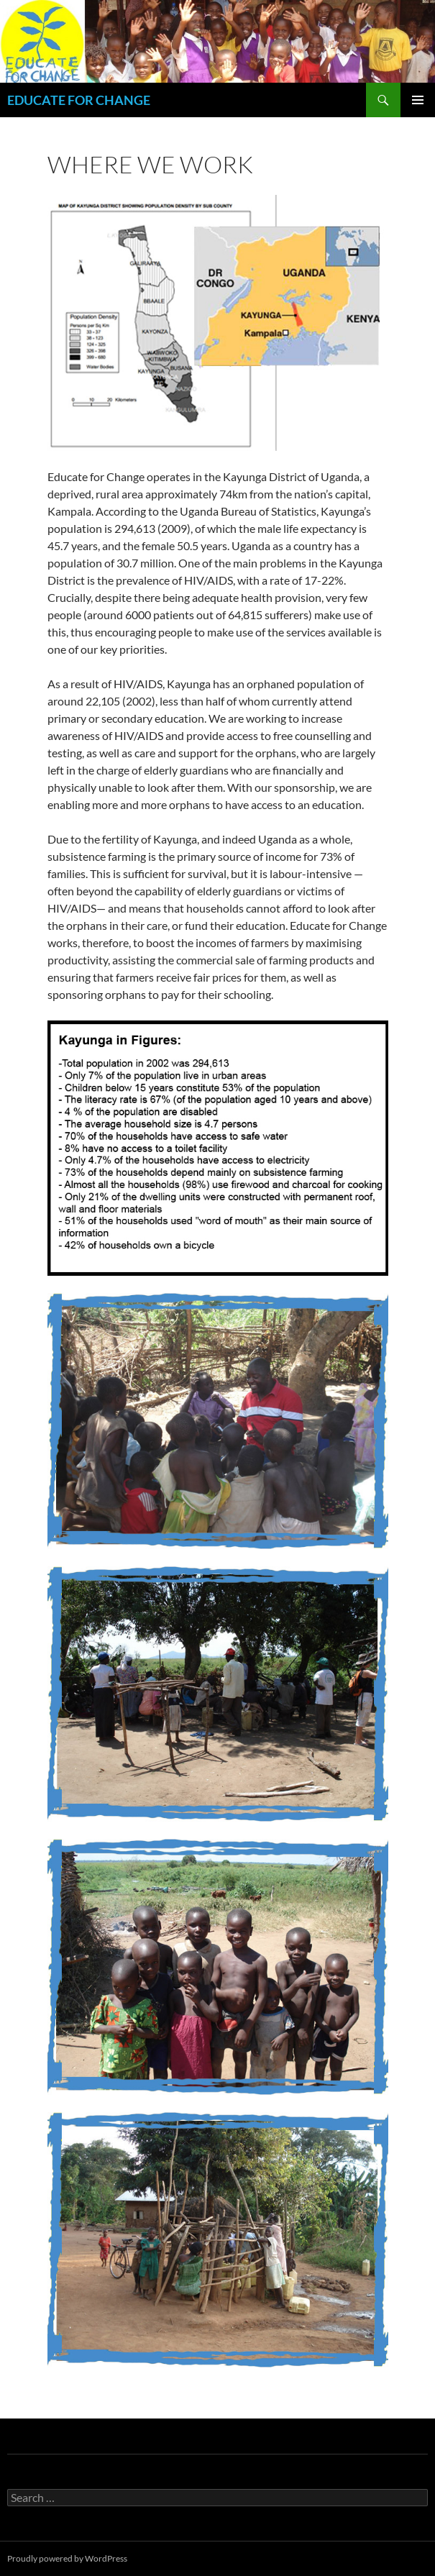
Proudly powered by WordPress (67, 2558)
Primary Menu (417, 100)
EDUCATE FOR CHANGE (78, 100)
